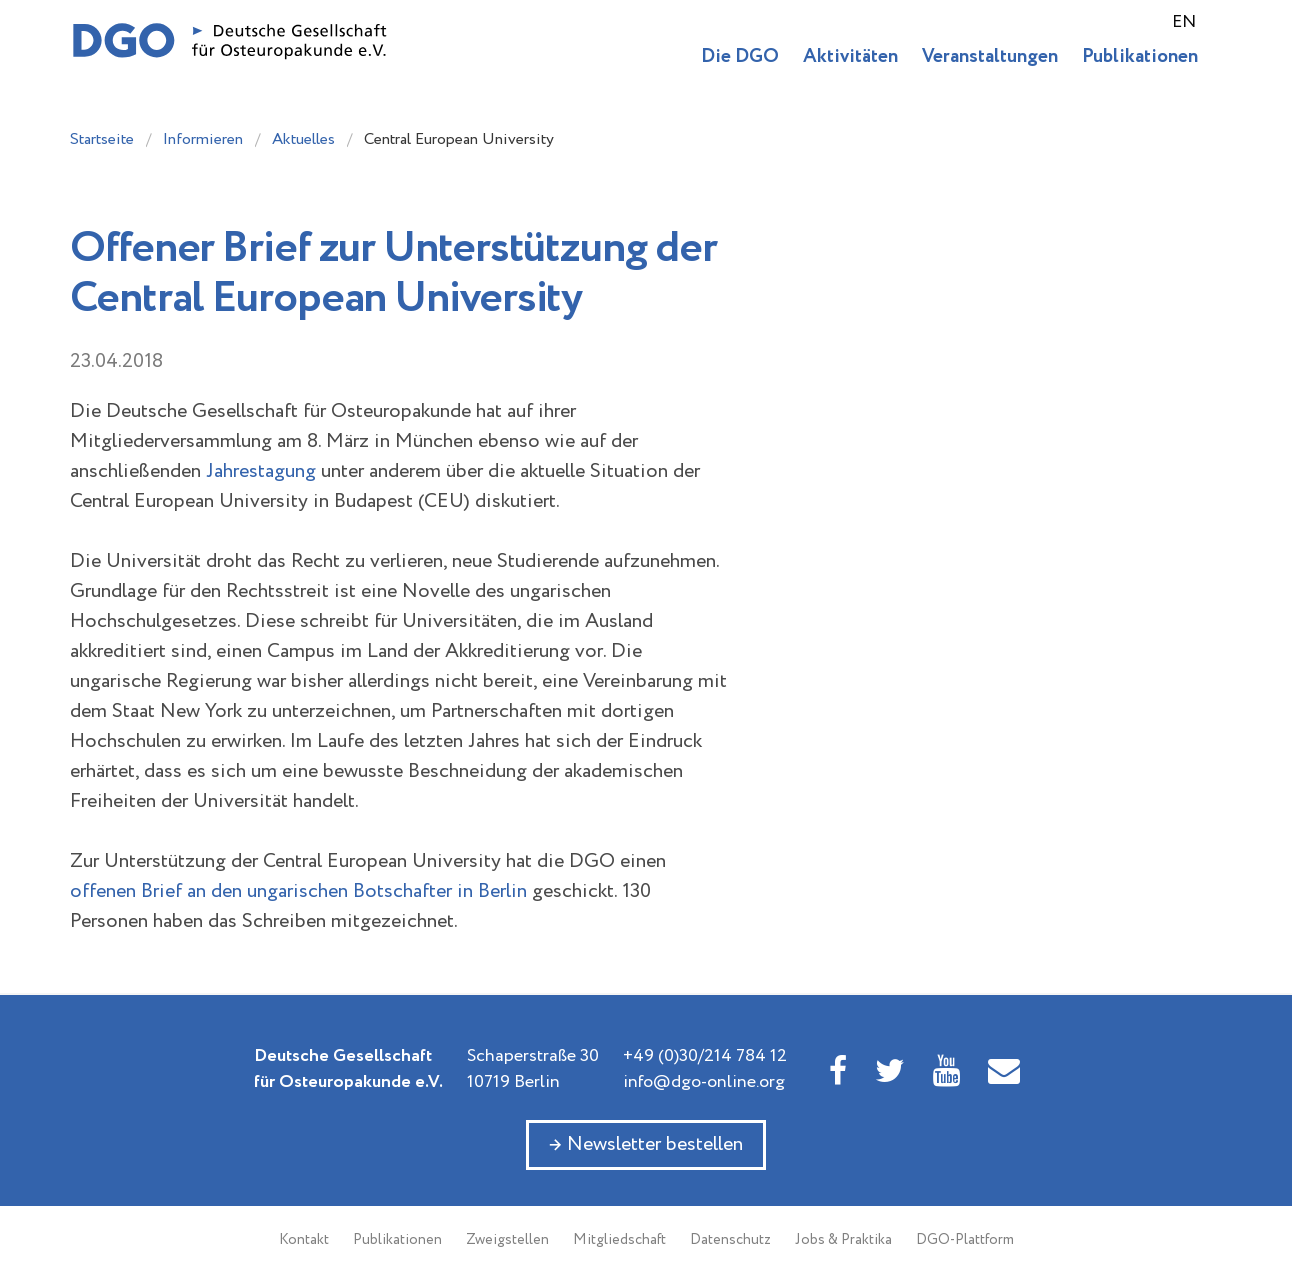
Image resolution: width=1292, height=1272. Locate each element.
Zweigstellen (507, 1240)
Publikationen (1140, 56)
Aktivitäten (850, 56)
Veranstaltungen (990, 56)
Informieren (203, 139)
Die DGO (740, 56)
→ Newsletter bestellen (646, 1144)
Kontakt (304, 1240)
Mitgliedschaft (619, 1240)
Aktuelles (303, 139)
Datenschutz (730, 1240)
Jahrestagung (261, 471)
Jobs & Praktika (843, 1240)
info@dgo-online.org (704, 1082)
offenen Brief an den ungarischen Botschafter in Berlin (298, 891)
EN (1184, 22)
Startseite (102, 139)
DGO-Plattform (965, 1240)
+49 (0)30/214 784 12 (705, 1056)
